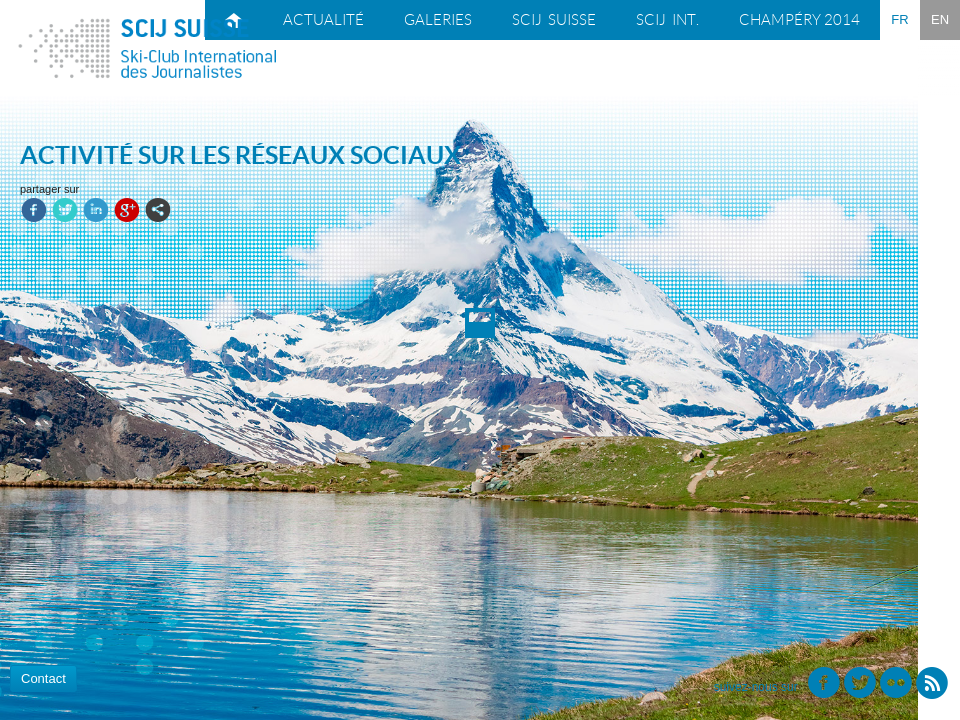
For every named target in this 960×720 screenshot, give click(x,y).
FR (899, 19)
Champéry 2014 (799, 20)
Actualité (323, 20)
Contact (43, 678)
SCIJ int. (667, 20)
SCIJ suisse (554, 20)
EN (940, 19)
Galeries (438, 20)
